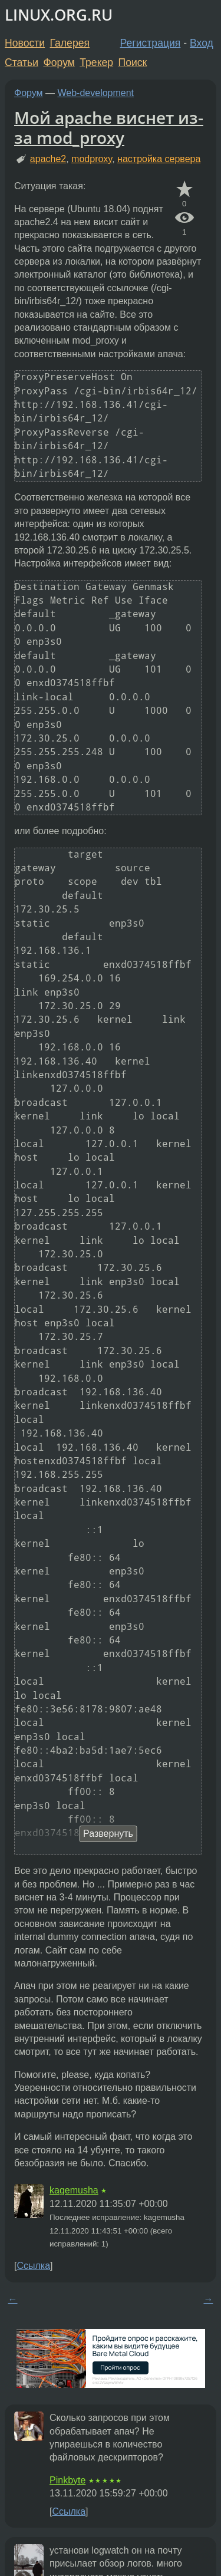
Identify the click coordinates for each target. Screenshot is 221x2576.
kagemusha (74, 2190)
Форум (58, 62)
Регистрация (150, 43)
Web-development (96, 93)
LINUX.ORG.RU (59, 15)
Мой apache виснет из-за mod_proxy (108, 127)
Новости (25, 43)
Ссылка (33, 2266)
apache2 (48, 159)
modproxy (91, 159)
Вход (201, 43)
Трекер (96, 62)
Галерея (70, 43)
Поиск (132, 62)
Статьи (21, 62)
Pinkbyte (67, 2480)
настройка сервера (158, 159)
